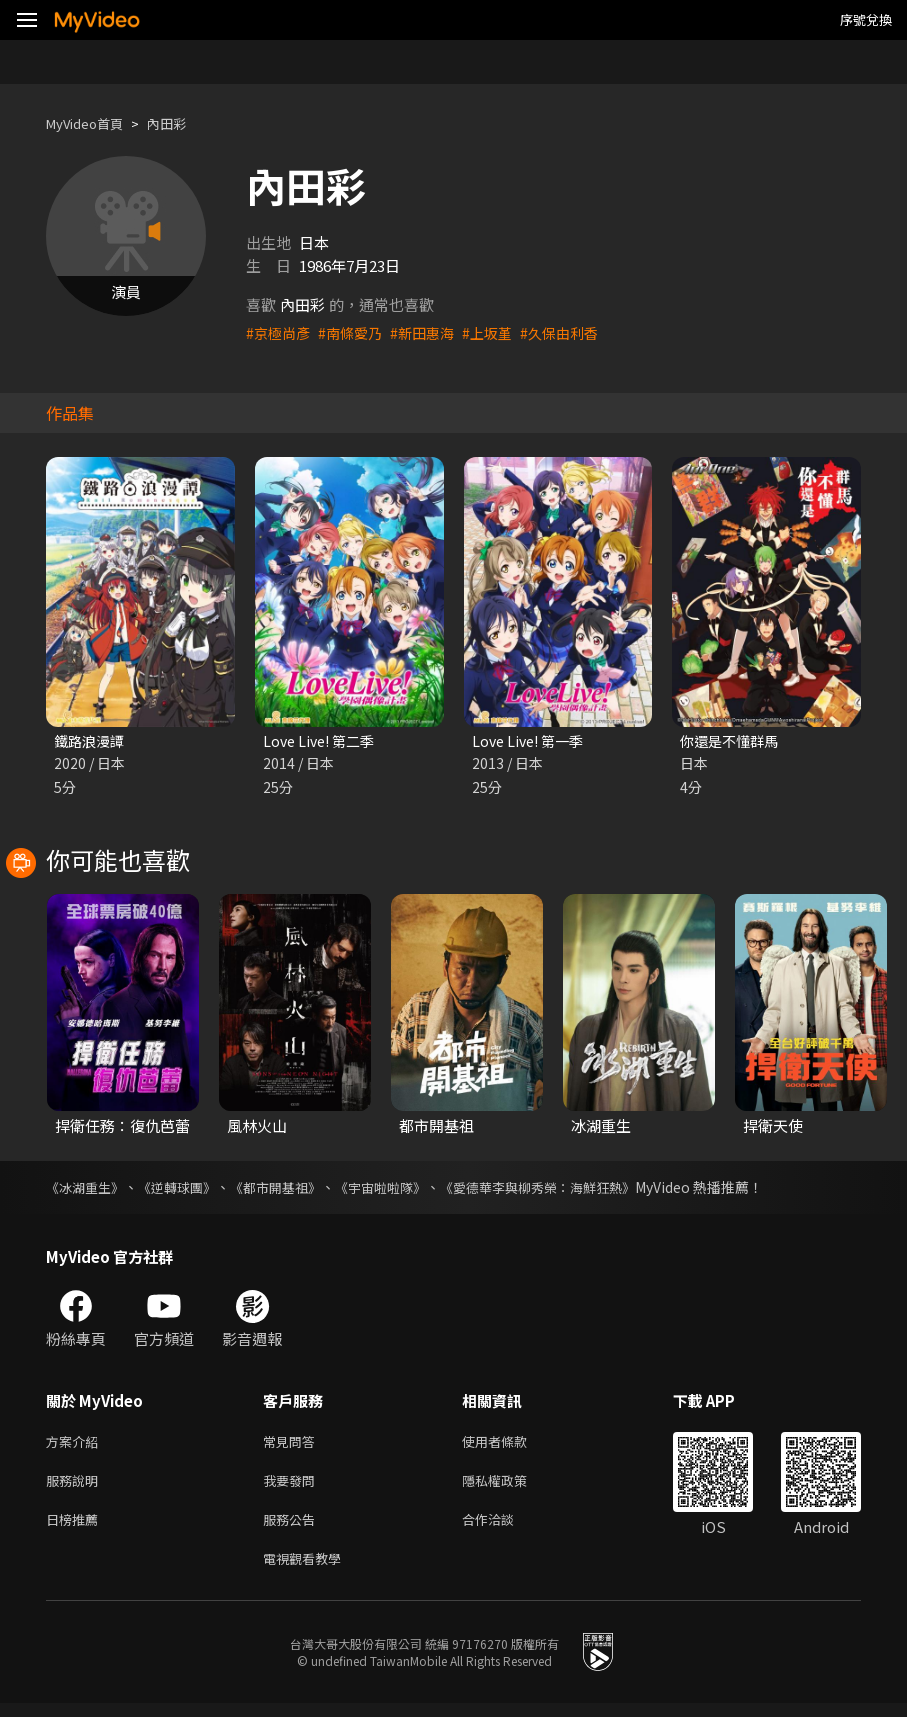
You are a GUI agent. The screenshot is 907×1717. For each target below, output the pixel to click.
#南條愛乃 (356, 332)
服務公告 (293, 1528)
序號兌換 (866, 19)
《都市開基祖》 (291, 1189)
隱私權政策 (511, 1486)
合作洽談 (504, 1528)
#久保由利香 (576, 332)
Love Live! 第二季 (322, 741)
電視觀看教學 (308, 1570)
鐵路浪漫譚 (91, 741)
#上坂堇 (500, 332)
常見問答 (293, 1444)
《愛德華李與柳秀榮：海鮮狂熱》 (571, 1189)
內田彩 (183, 123)
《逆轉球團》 (186, 1189)
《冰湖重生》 (88, 1189)
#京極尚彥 (280, 332)
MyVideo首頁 (91, 123)
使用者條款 (511, 1444)
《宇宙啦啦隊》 (403, 1189)
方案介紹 (76, 1444)
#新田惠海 (432, 332)
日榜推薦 (76, 1528)
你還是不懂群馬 (732, 741)
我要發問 (293, 1486)
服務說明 (76, 1486)
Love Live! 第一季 (531, 741)
